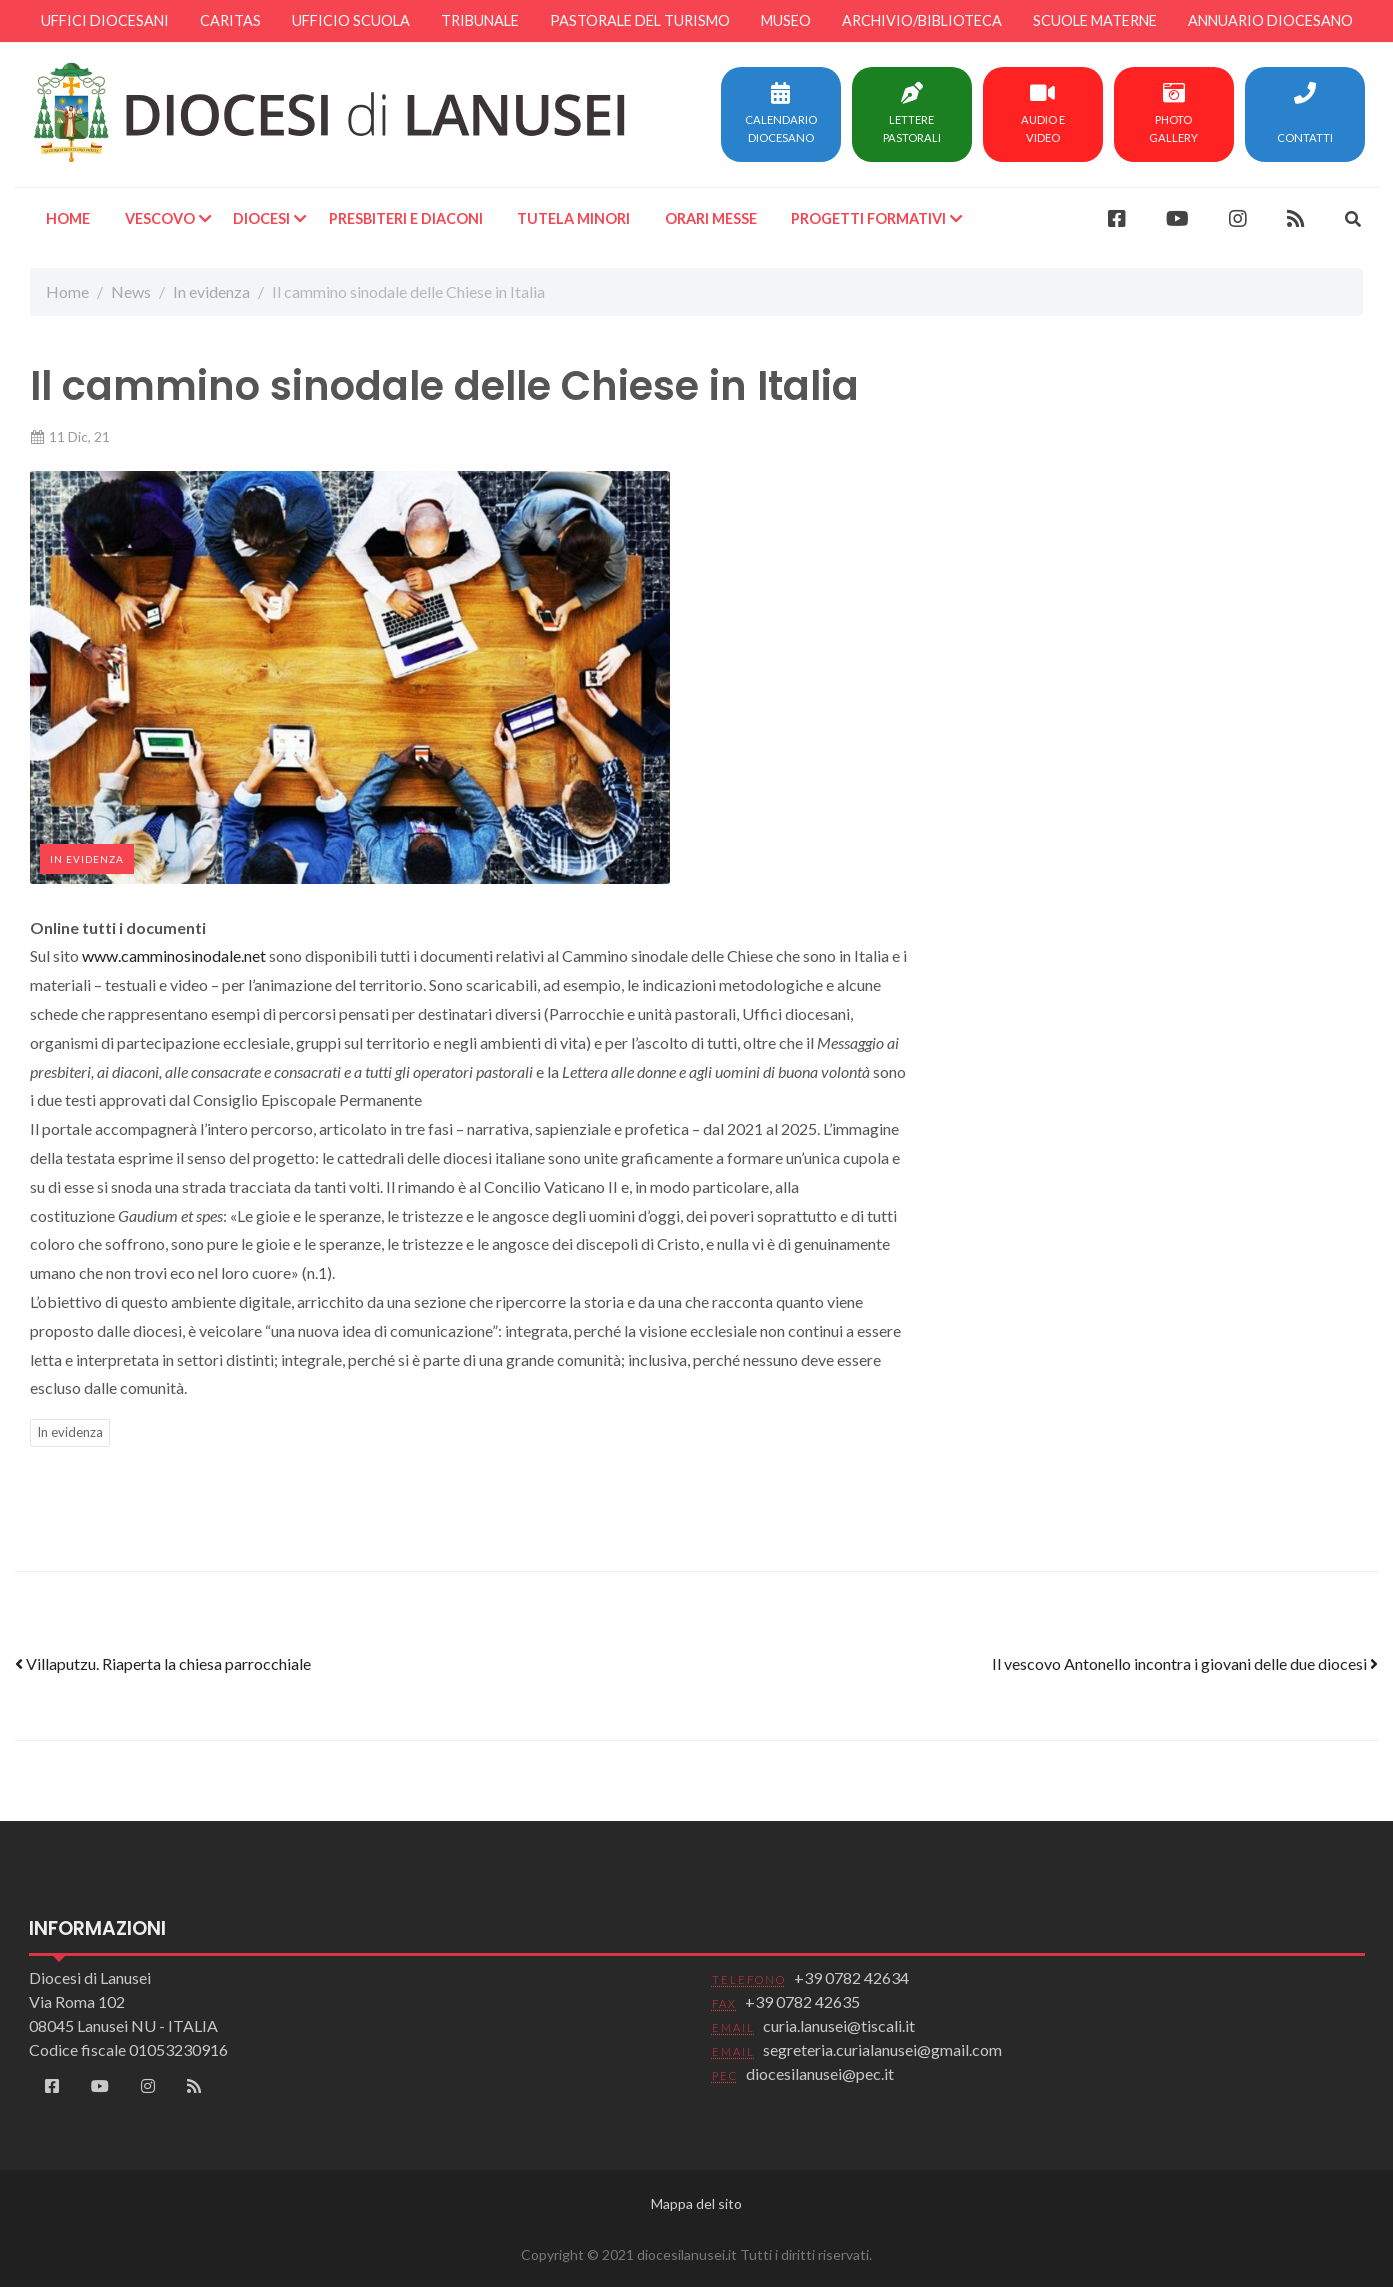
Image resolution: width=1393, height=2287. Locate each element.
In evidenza (211, 291)
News (131, 291)
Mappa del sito (696, 2203)
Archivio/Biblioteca (922, 20)
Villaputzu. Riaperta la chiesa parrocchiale (163, 1663)
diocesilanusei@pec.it (820, 2073)
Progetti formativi (868, 218)
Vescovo (159, 218)
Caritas (230, 20)
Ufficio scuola (351, 20)
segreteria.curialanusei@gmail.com (882, 2049)
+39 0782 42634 (851, 1977)
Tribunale (480, 20)
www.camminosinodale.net (174, 955)
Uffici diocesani (105, 20)
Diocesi (261, 218)
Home (68, 218)
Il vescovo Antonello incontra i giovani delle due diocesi (1185, 1663)
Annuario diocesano (1270, 20)
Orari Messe (710, 218)
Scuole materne (1095, 20)
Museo (786, 20)
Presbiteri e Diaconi (405, 218)
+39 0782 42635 (802, 2001)
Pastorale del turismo (640, 20)
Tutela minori (573, 218)
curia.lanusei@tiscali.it (839, 2025)
